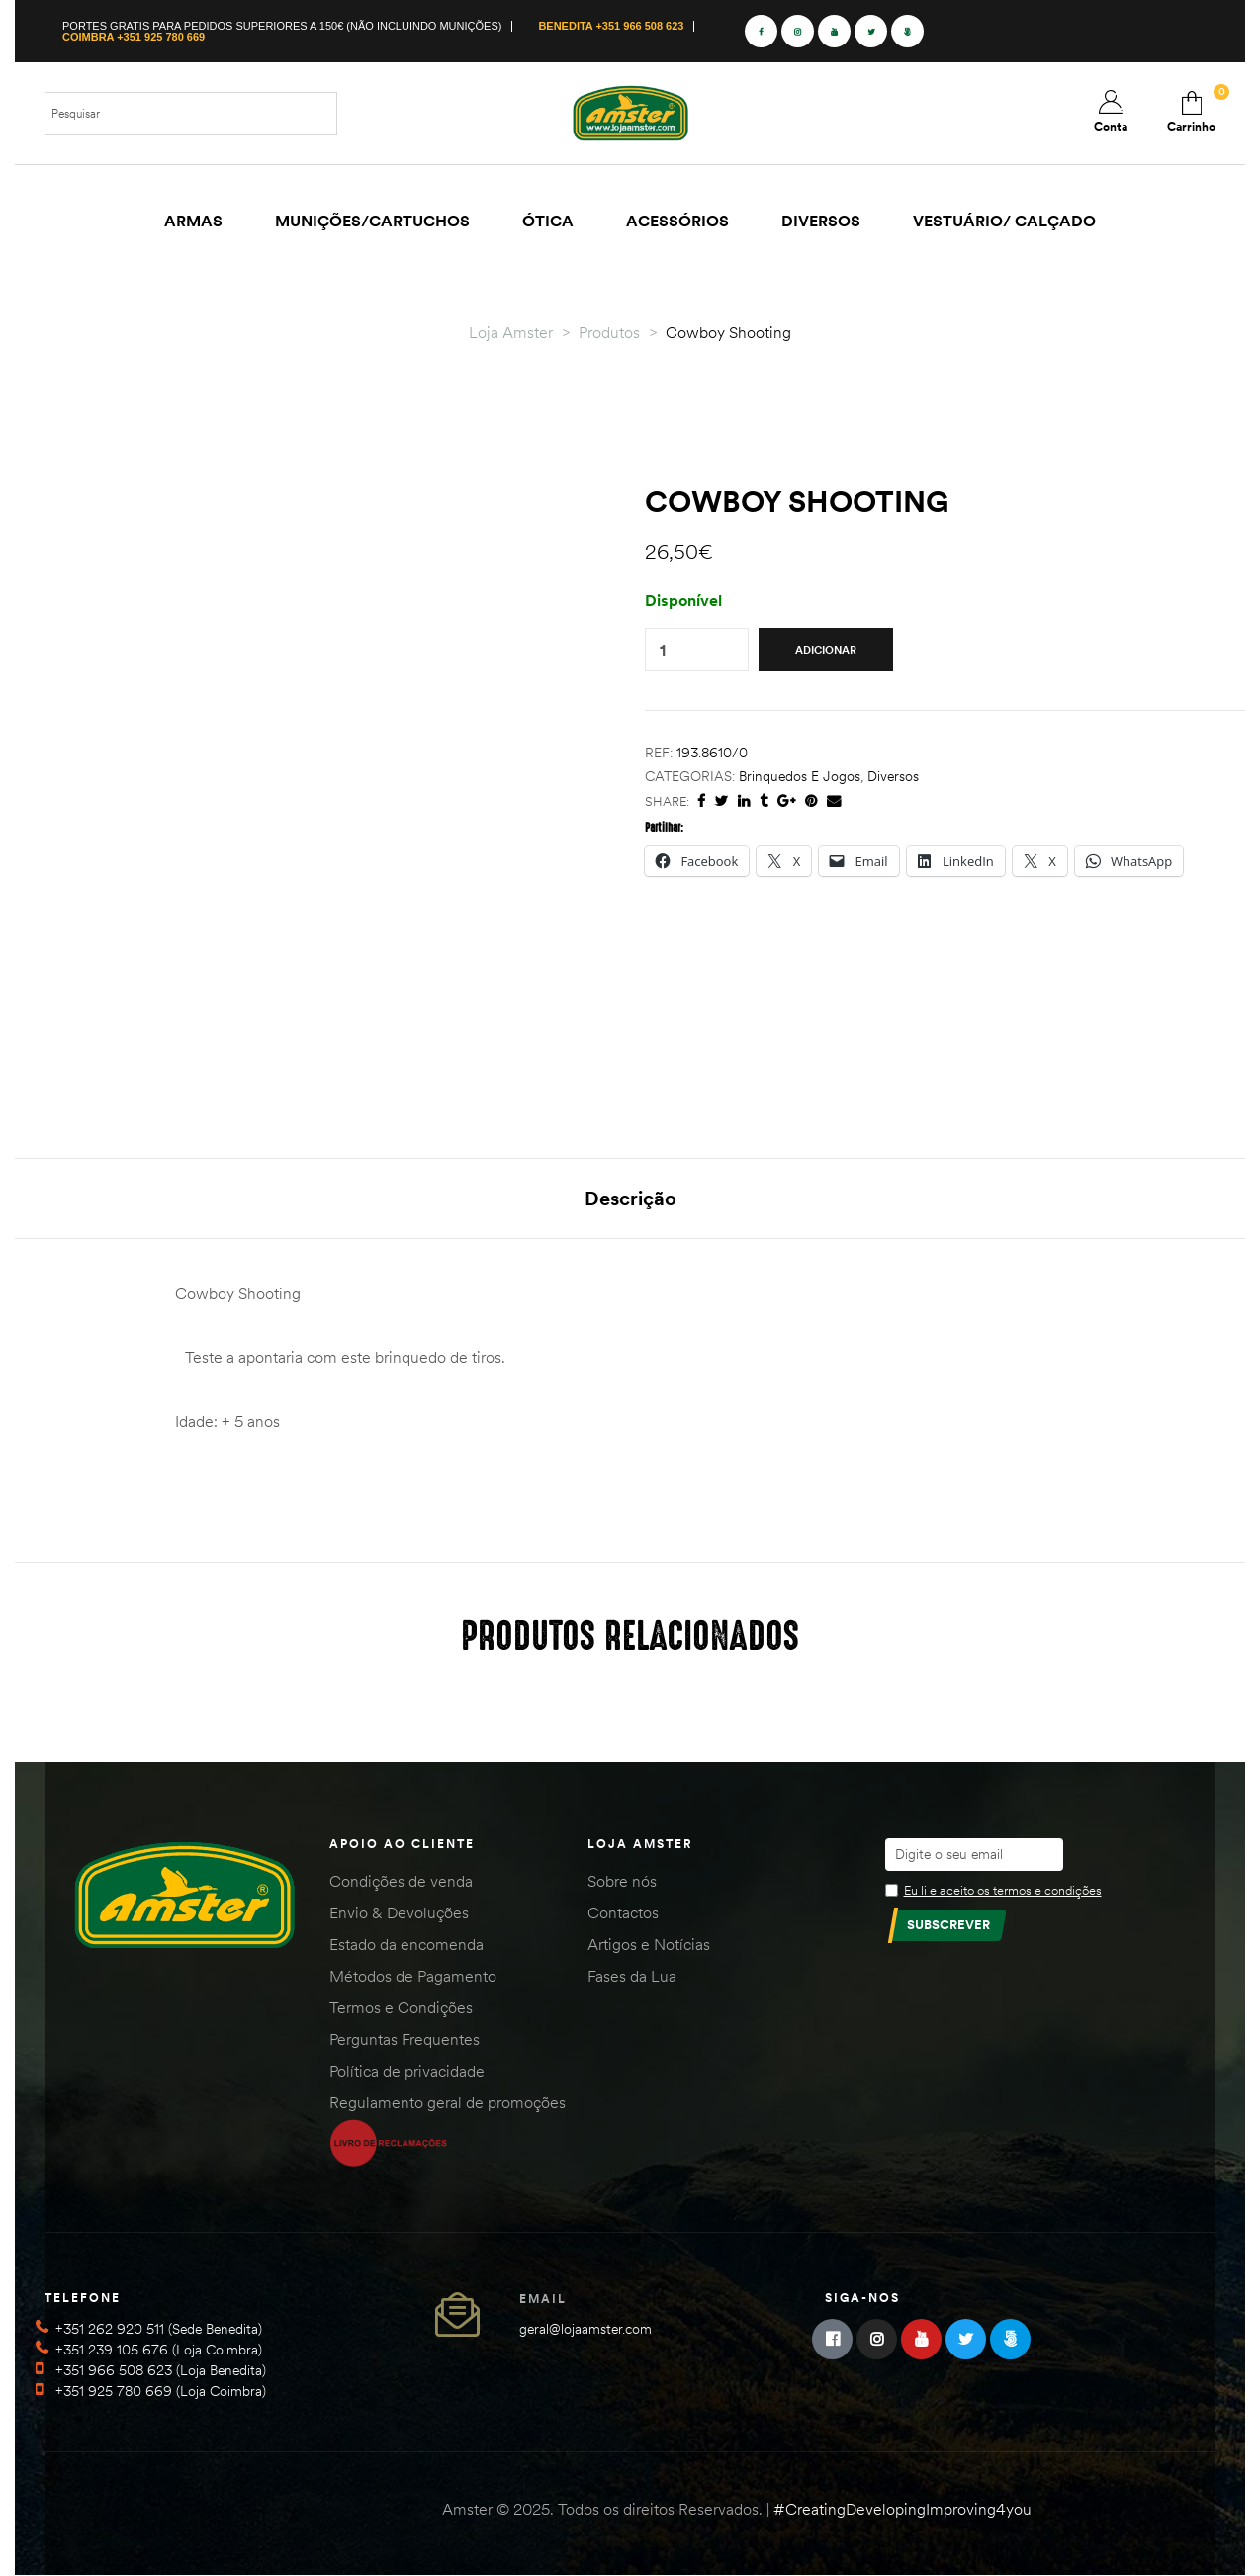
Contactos (623, 1912)
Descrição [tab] (630, 1198)
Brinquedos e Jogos (799, 776)
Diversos (893, 776)
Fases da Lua (631, 1976)
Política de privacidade (407, 2071)
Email (543, 2298)
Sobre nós (622, 1881)
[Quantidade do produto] (662, 650)
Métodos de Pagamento (412, 1976)
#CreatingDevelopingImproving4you (902, 2509)
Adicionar (825, 650)
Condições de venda (401, 1881)
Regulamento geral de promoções (447, 2102)
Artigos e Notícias (648, 1944)
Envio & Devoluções (399, 1912)
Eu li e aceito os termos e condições (1003, 1890)
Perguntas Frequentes (404, 2039)
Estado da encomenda (406, 1944)
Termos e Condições (401, 2007)
